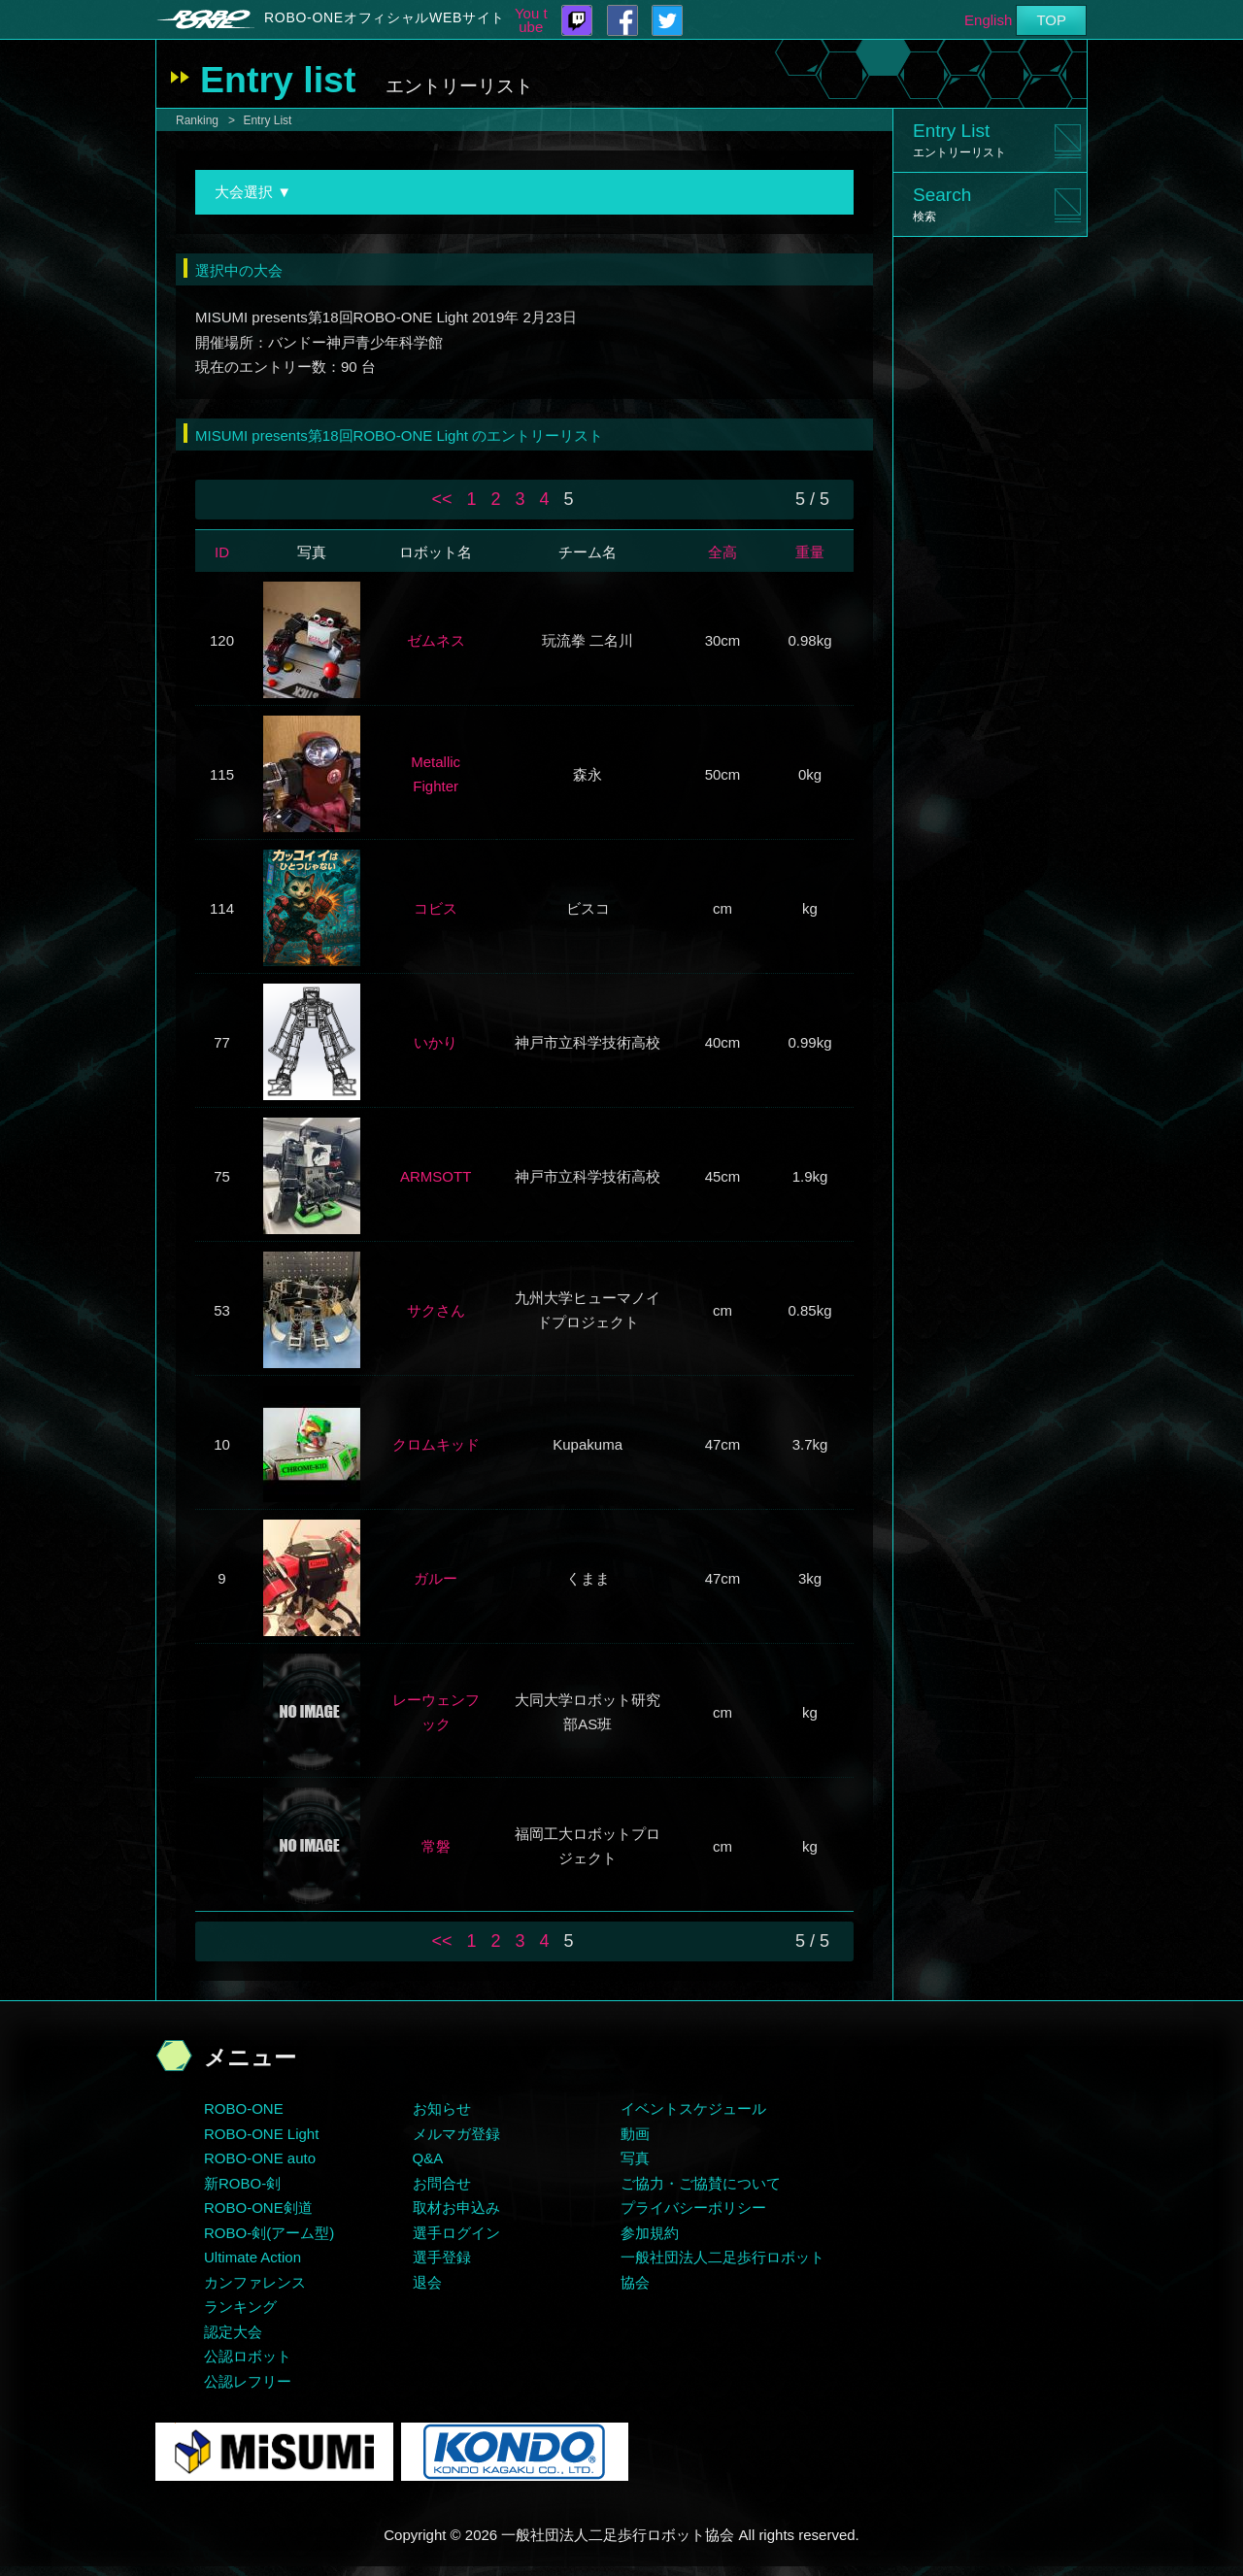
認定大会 (233, 2332)
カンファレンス (255, 2282)
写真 (635, 2158)
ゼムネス (436, 640)
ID (222, 552)
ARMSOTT (435, 1176)
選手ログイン (456, 2233)
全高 (722, 552)
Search (942, 203)
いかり (435, 1042)
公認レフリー (247, 2381)
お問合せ (442, 2183)
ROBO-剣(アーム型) (269, 2233)
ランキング (240, 2306)
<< (441, 499)
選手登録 (442, 2257)
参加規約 (650, 2233)
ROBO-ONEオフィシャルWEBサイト (384, 17)
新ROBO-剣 (242, 2183)
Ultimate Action (252, 2257)
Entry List (267, 120)
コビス (435, 908)
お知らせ (442, 2108)
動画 (635, 2133)
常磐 (436, 1846)
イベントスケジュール (693, 2108)
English (988, 20)
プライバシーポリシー (693, 2207)
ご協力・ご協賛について (701, 2183)
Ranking (197, 120)
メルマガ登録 (456, 2133)
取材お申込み (456, 2207)
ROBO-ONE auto (260, 2158)
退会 (427, 2282)
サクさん (436, 1310)
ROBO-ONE (244, 2108)
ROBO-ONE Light (261, 2133)
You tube (531, 20)
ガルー (435, 1578)
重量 (809, 552)
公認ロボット (247, 2356)
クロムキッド (436, 1444)
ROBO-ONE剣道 (258, 2207)
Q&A (428, 2158)
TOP (1051, 20)
